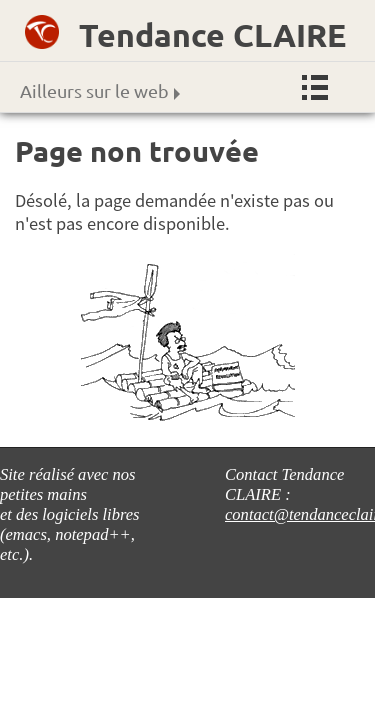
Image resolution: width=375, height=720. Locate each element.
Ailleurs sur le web (100, 90)
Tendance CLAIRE (212, 35)
